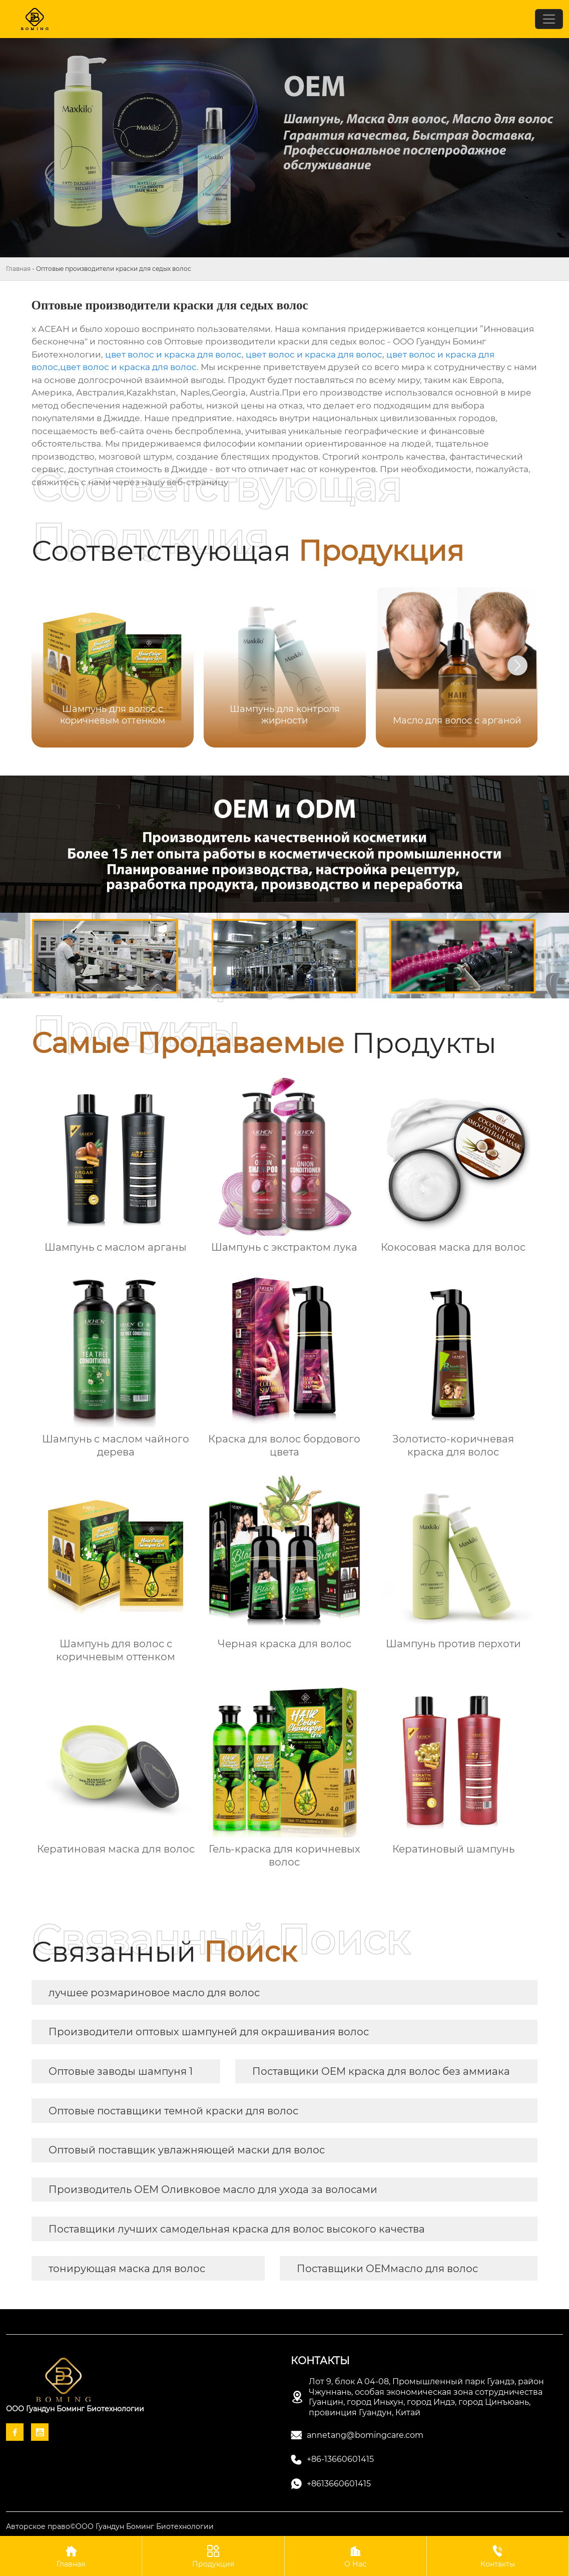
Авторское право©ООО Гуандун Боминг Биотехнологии (110, 2526)
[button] (517, 665)
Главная (18, 268)
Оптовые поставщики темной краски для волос (173, 2111)
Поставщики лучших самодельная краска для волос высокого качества (237, 2229)
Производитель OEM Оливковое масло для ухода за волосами (213, 2189)
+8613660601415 (339, 2483)
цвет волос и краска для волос (173, 354)
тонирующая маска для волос (127, 2269)
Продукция (213, 2555)
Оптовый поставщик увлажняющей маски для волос (187, 2150)
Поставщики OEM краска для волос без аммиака (381, 2071)
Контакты (497, 2555)
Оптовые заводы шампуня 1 (121, 2071)
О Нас (355, 2555)
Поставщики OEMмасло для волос (387, 2269)
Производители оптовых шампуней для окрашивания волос (209, 2032)
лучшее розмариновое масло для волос (154, 1993)
